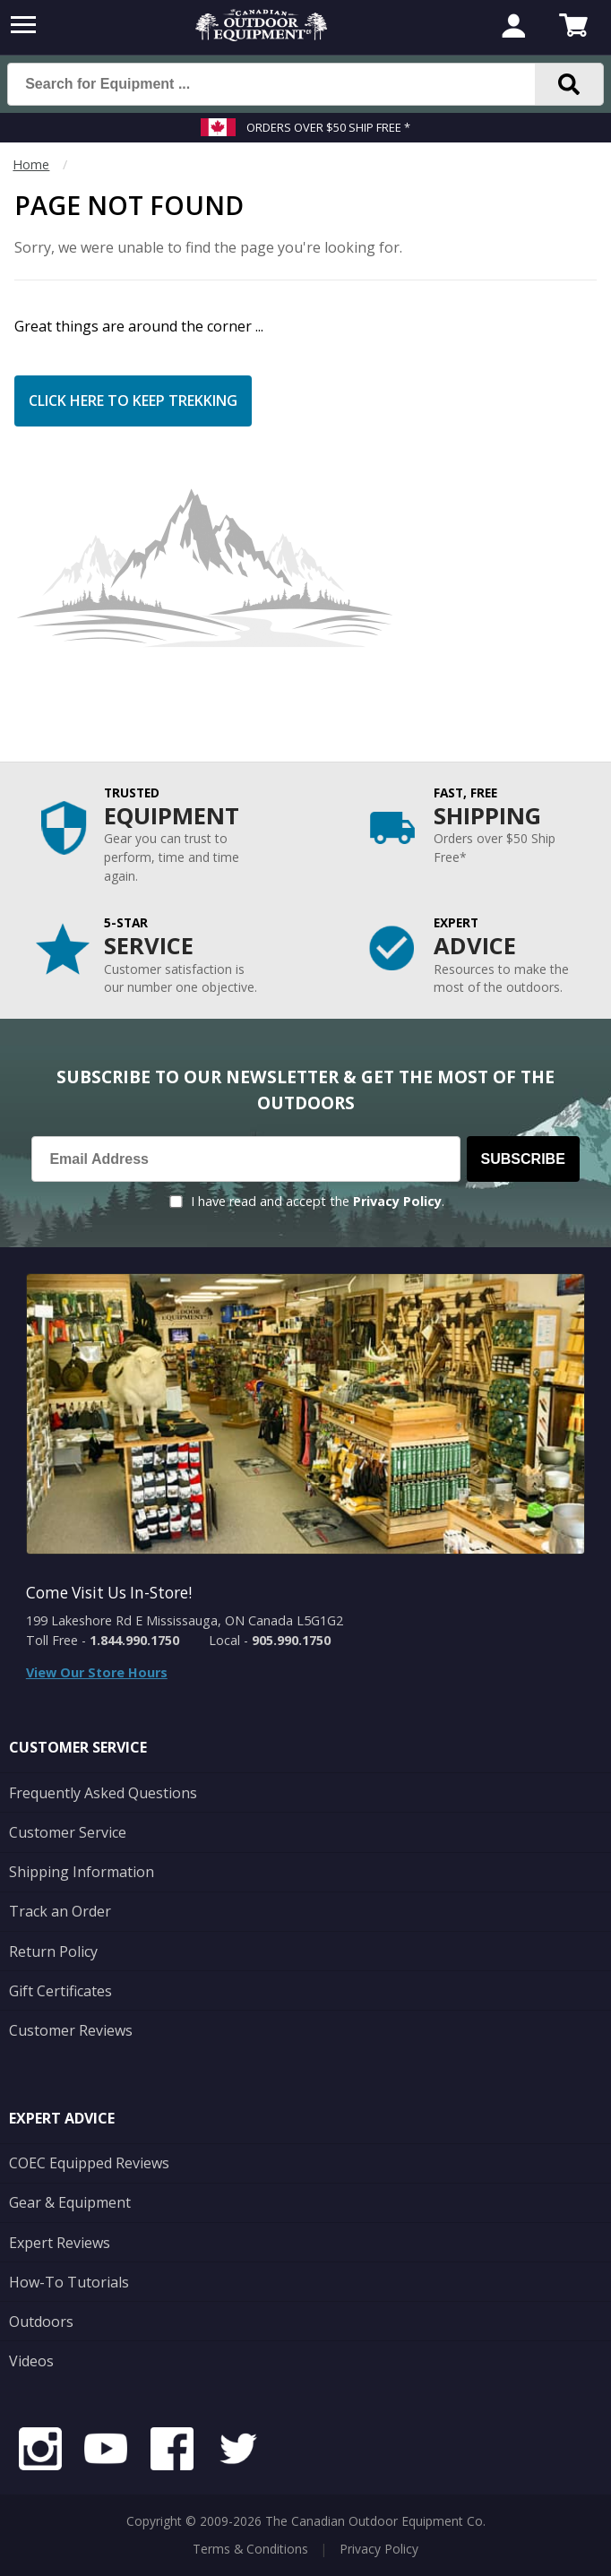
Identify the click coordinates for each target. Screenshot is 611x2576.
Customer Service (67, 1832)
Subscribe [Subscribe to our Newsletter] (523, 1159)
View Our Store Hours (97, 1672)
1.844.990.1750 (134, 1640)
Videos (31, 2361)
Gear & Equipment (70, 2202)
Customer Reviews (71, 2030)
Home (31, 164)
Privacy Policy (397, 1201)
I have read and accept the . (317, 1201)
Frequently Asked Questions (103, 1793)
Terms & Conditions (250, 2548)
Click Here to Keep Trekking (133, 400)
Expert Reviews (59, 2243)
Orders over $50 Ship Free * (328, 127)
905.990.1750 (291, 1640)
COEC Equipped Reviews (89, 2163)
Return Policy (53, 1951)
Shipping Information (81, 1872)
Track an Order (60, 1911)
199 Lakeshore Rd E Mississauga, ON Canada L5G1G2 (184, 1620)
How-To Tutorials (69, 2282)
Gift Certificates (60, 1991)
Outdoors (41, 2321)
